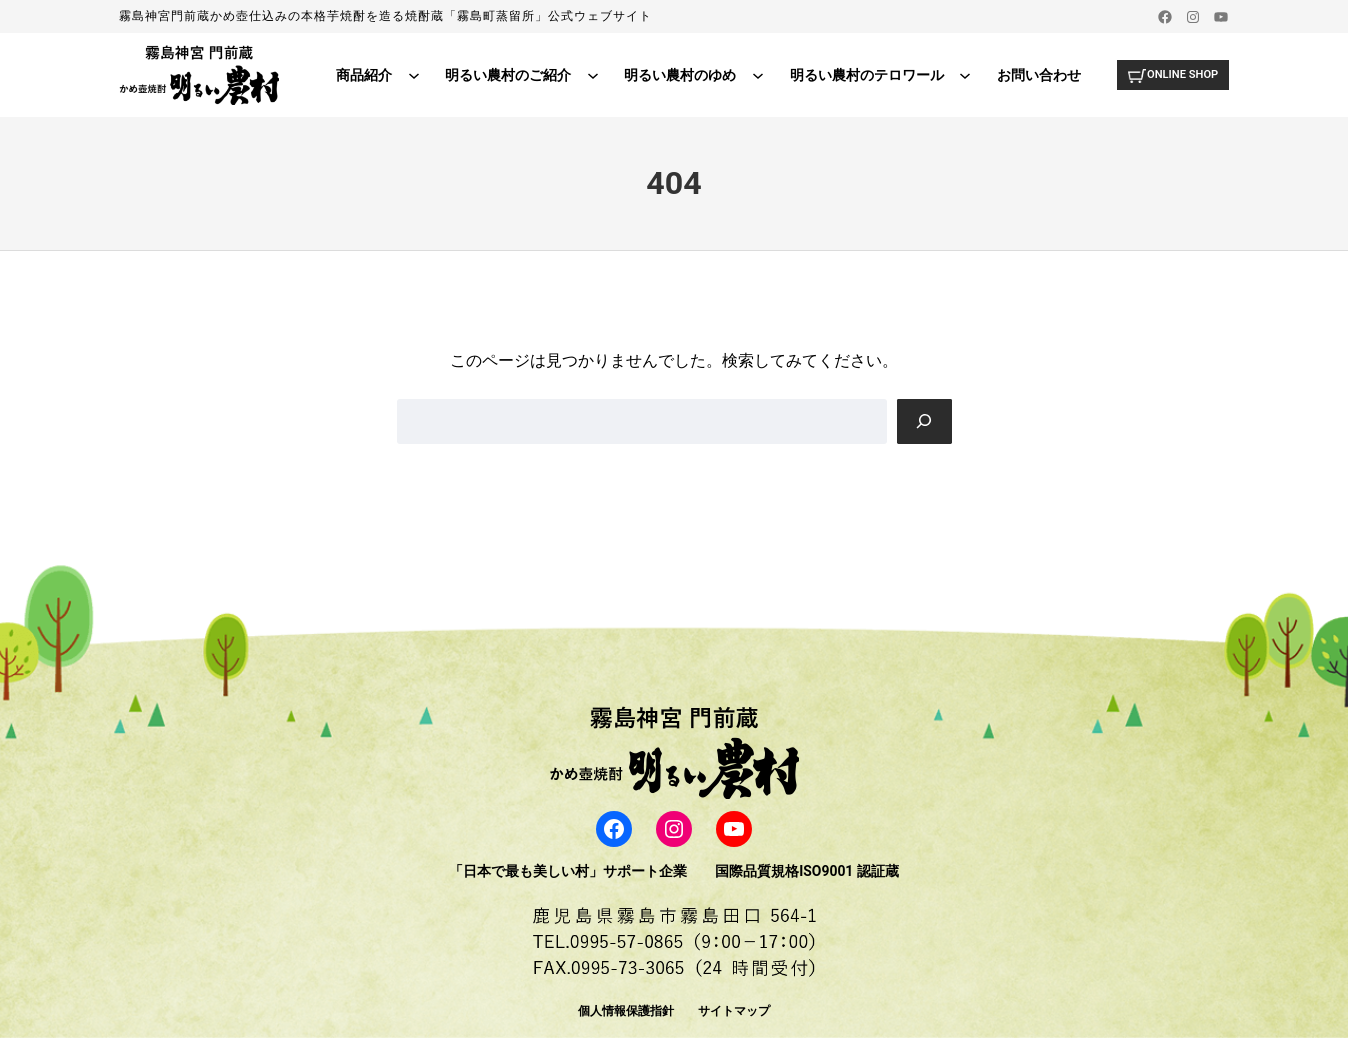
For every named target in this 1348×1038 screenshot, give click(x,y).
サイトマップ (734, 1011)
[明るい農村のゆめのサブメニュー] (752, 75)
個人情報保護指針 (626, 1011)
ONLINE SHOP (1178, 74)
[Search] (924, 421)
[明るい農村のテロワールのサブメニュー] (959, 75)
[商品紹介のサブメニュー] (408, 75)
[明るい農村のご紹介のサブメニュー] (587, 75)
